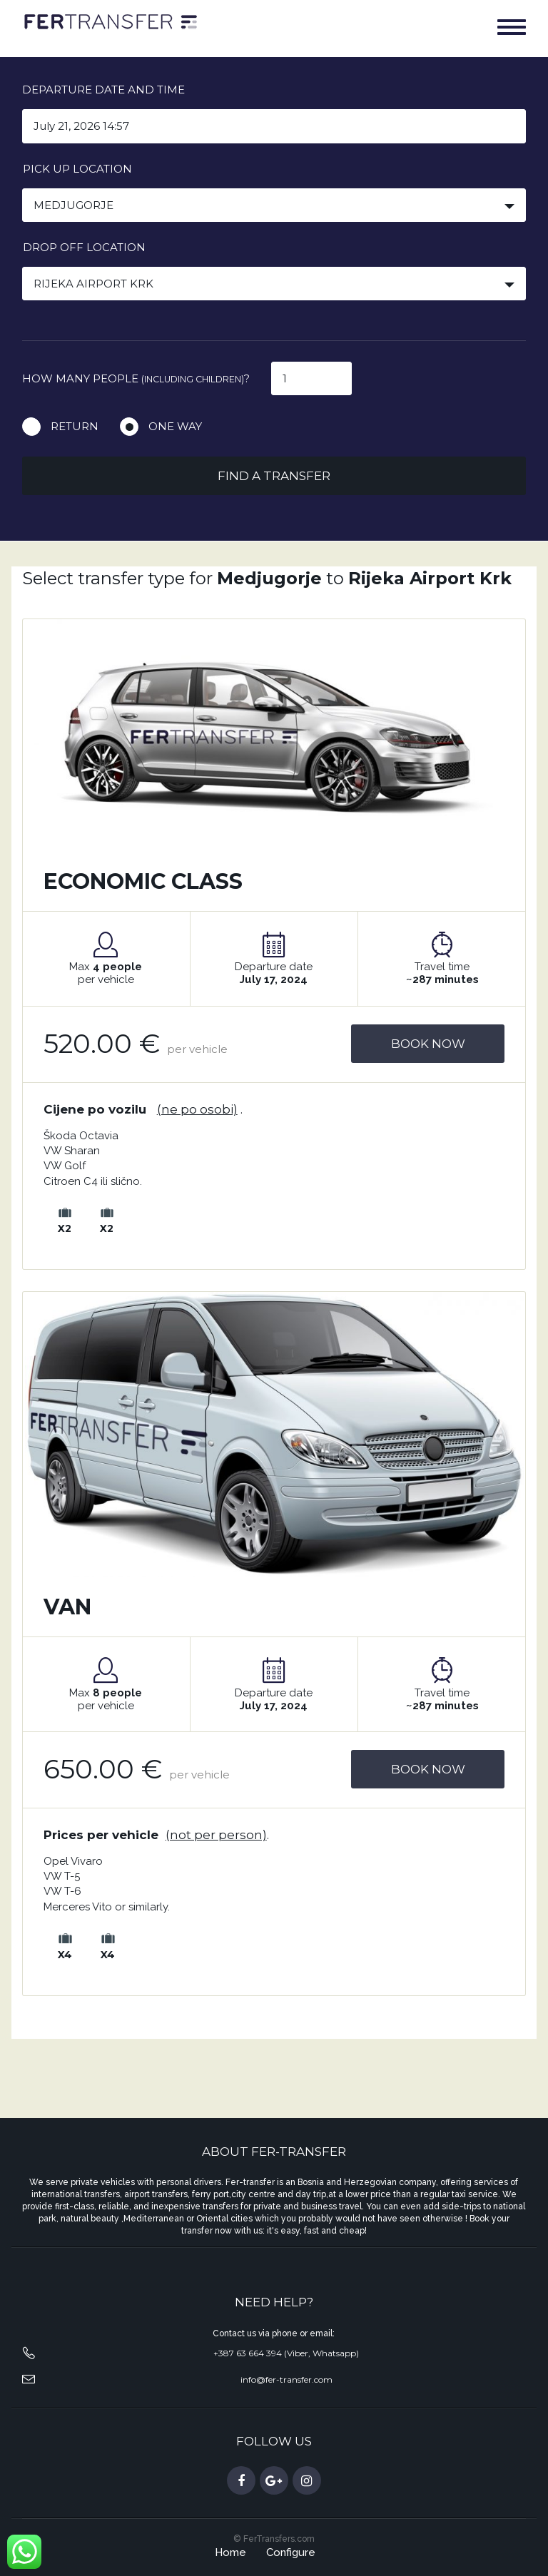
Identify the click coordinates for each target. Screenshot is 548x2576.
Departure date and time (103, 89)
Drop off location (84, 247)
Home (230, 2552)
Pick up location (77, 168)
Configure (290, 2552)
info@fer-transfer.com (286, 2379)
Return (74, 426)
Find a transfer (274, 476)
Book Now (428, 1044)
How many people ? (136, 378)
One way (175, 426)
